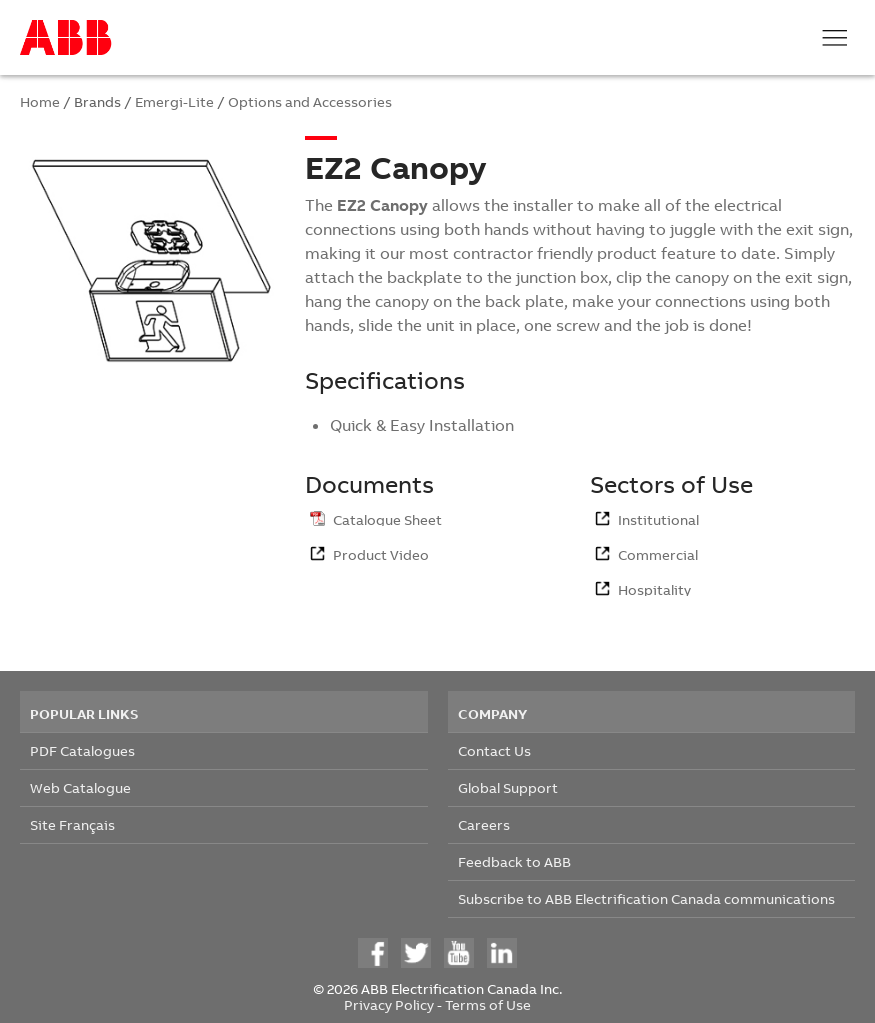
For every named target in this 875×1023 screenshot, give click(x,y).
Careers (484, 824)
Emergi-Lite (174, 101)
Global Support (508, 787)
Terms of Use (488, 1004)
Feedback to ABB (514, 861)
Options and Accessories (310, 101)
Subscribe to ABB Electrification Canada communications (646, 898)
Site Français (72, 824)
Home (40, 101)
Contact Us (494, 750)
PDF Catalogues (82, 750)
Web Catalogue (80, 787)
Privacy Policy (389, 1004)
